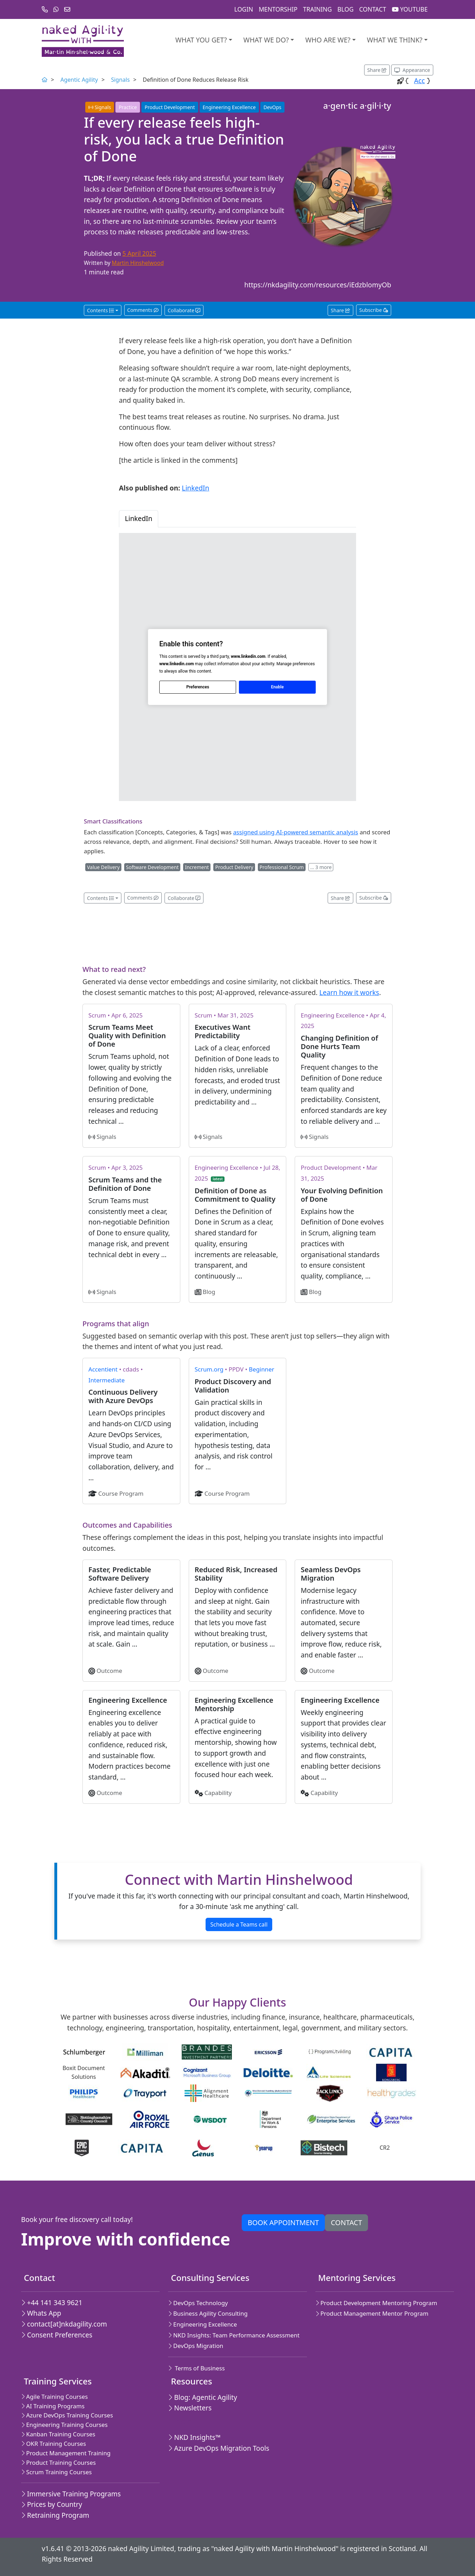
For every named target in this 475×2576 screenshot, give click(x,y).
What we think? (394, 40)
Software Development (152, 867)
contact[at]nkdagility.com (64, 2324)
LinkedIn (195, 488)
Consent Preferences (56, 2335)
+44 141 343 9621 (51, 2302)
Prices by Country (51, 2504)
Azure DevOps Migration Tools (218, 2448)
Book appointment (283, 2222)
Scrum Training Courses (56, 2472)
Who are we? (327, 40)
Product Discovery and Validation (233, 1386)
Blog (345, 9)
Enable (277, 687)
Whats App (41, 2313)
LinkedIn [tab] (138, 518)
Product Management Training (66, 2453)
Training (317, 9)
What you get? (201, 40)
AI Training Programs (53, 2406)
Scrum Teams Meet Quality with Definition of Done (127, 1035)
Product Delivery (234, 867)
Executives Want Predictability (222, 1031)
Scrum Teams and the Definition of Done (125, 1184)
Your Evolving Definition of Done (342, 1195)
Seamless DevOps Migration (331, 1574)
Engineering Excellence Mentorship (234, 1704)
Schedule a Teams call (238, 1924)
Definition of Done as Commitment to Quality (235, 1195)
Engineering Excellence (229, 107)
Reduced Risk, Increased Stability (236, 1574)
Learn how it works (349, 992)
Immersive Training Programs (71, 2493)
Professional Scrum (282, 867)
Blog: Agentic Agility (202, 2397)
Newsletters (190, 2408)
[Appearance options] (412, 70)
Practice (128, 107)
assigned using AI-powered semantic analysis (295, 832)
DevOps (272, 107)
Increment (197, 867)
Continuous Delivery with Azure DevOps (123, 1396)
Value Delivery (103, 867)
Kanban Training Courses (58, 2434)
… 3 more (321, 867)
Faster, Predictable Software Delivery (119, 1574)
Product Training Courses (58, 2462)
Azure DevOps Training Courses (67, 2415)
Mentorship (278, 9)
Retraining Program (55, 2515)
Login (243, 9)
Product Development (170, 107)
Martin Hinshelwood (138, 263)
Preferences (197, 687)
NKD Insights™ (194, 2437)
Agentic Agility (79, 80)
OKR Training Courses (53, 2444)
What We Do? (266, 40)
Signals (120, 80)
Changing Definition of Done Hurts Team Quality (339, 1046)
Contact (372, 9)
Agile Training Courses (54, 2397)
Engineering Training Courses (64, 2425)
